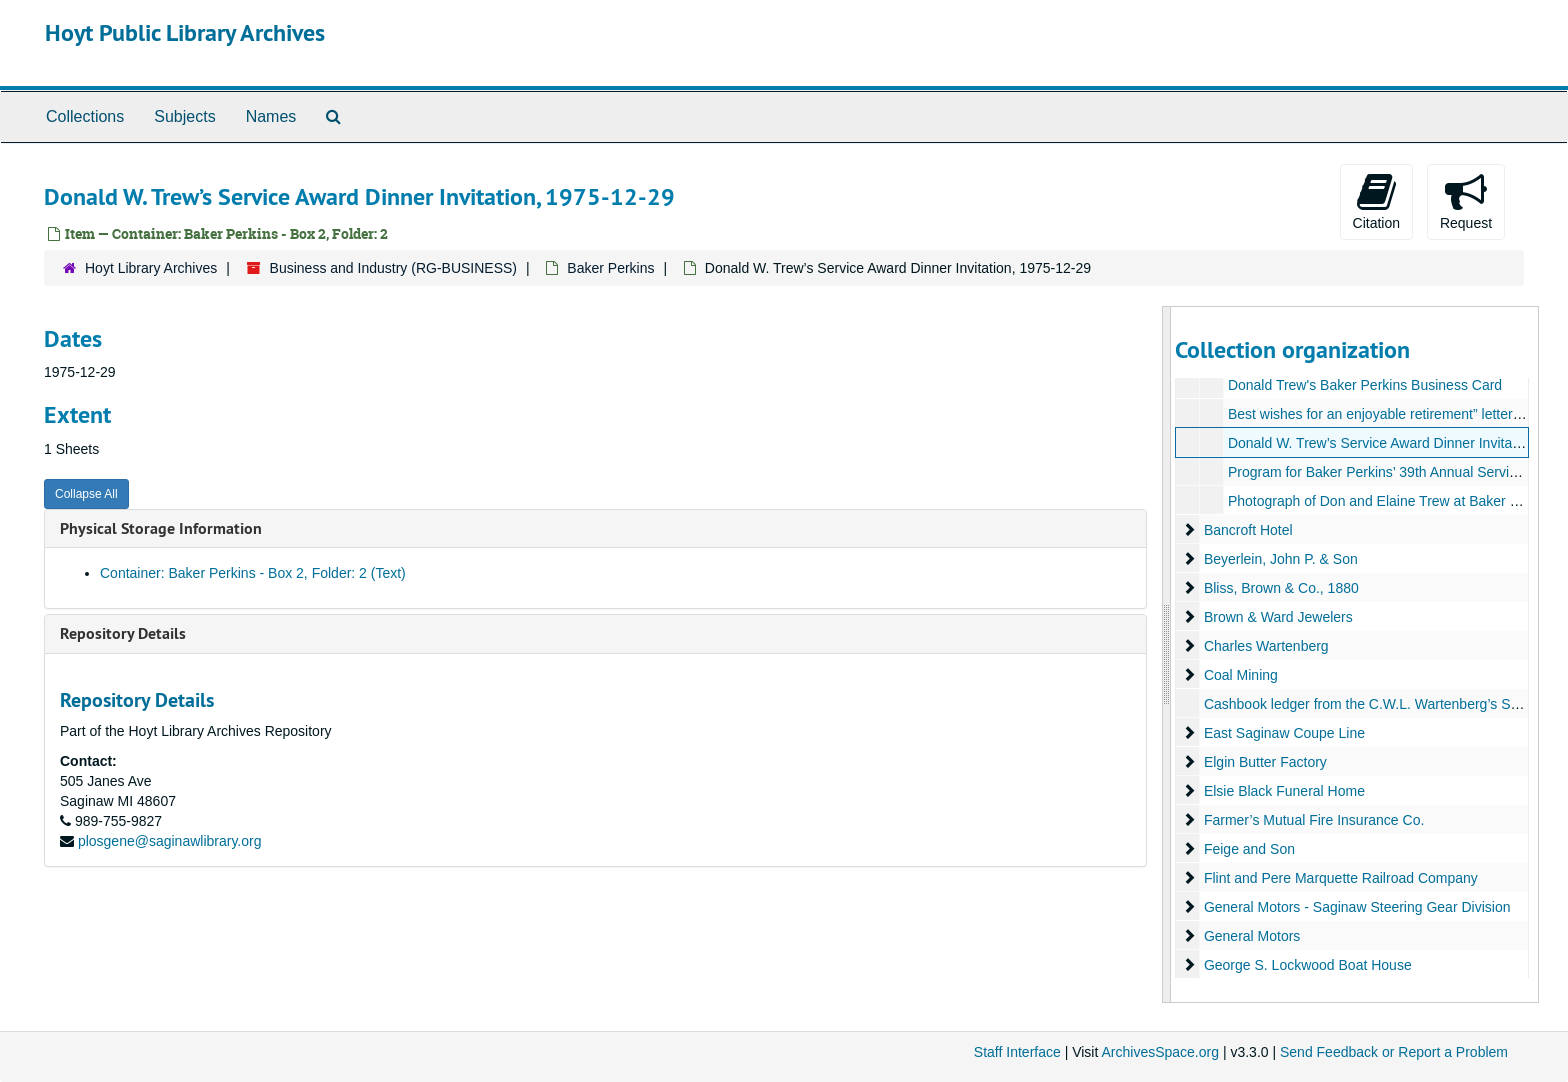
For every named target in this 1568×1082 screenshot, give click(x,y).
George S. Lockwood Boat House (1307, 965)
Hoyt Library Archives (151, 268)
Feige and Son (1248, 849)
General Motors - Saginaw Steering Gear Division (1356, 907)
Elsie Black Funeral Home (1283, 791)
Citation (1376, 201)
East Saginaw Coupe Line (1283, 733)
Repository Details (123, 633)
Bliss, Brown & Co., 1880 (1280, 588)
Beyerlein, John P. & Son (1280, 559)
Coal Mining (1240, 675)
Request (1466, 201)
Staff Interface (1017, 1052)
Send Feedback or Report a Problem (1394, 1052)
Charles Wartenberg (1265, 646)
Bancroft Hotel (1247, 530)
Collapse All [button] (86, 494)
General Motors (1251, 936)
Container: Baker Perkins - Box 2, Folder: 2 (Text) (253, 573)
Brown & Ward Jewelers (1277, 617)
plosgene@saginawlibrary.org (170, 841)
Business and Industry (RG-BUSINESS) (393, 268)
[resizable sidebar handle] (1167, 654)
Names (271, 116)
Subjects (184, 116)
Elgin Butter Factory (1264, 762)
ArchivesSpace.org (1160, 1052)
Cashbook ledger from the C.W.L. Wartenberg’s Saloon (1373, 704)
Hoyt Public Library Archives (185, 32)
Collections (85, 116)
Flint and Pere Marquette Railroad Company (1340, 878)
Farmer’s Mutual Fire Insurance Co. (1313, 820)
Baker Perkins (610, 268)
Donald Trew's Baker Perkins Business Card (1364, 385)
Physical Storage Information (161, 528)
